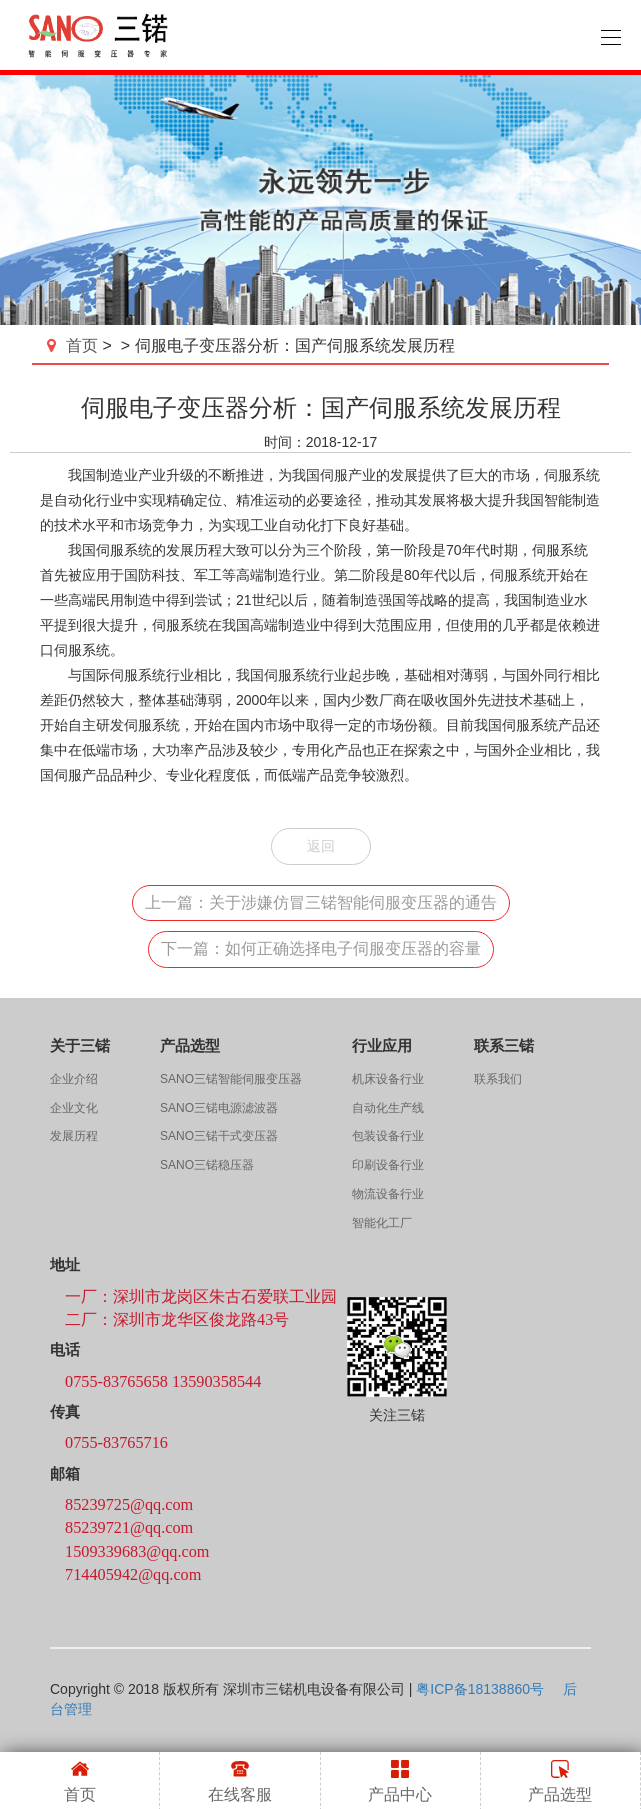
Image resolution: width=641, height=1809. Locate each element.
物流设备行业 (388, 1194)
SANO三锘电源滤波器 (219, 1108)
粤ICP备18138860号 (480, 1689)
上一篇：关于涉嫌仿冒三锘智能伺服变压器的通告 (321, 902)
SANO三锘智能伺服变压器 (231, 1079)
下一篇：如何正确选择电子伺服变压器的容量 (321, 948)
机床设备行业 (388, 1079)
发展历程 (74, 1136)
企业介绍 (74, 1079)
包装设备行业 (388, 1136)
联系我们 (498, 1079)
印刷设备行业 (388, 1165)
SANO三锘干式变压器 (219, 1136)
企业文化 (74, 1108)
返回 (321, 846)
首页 (74, 345)
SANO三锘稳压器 (207, 1165)
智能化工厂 (382, 1223)
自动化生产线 (388, 1108)
